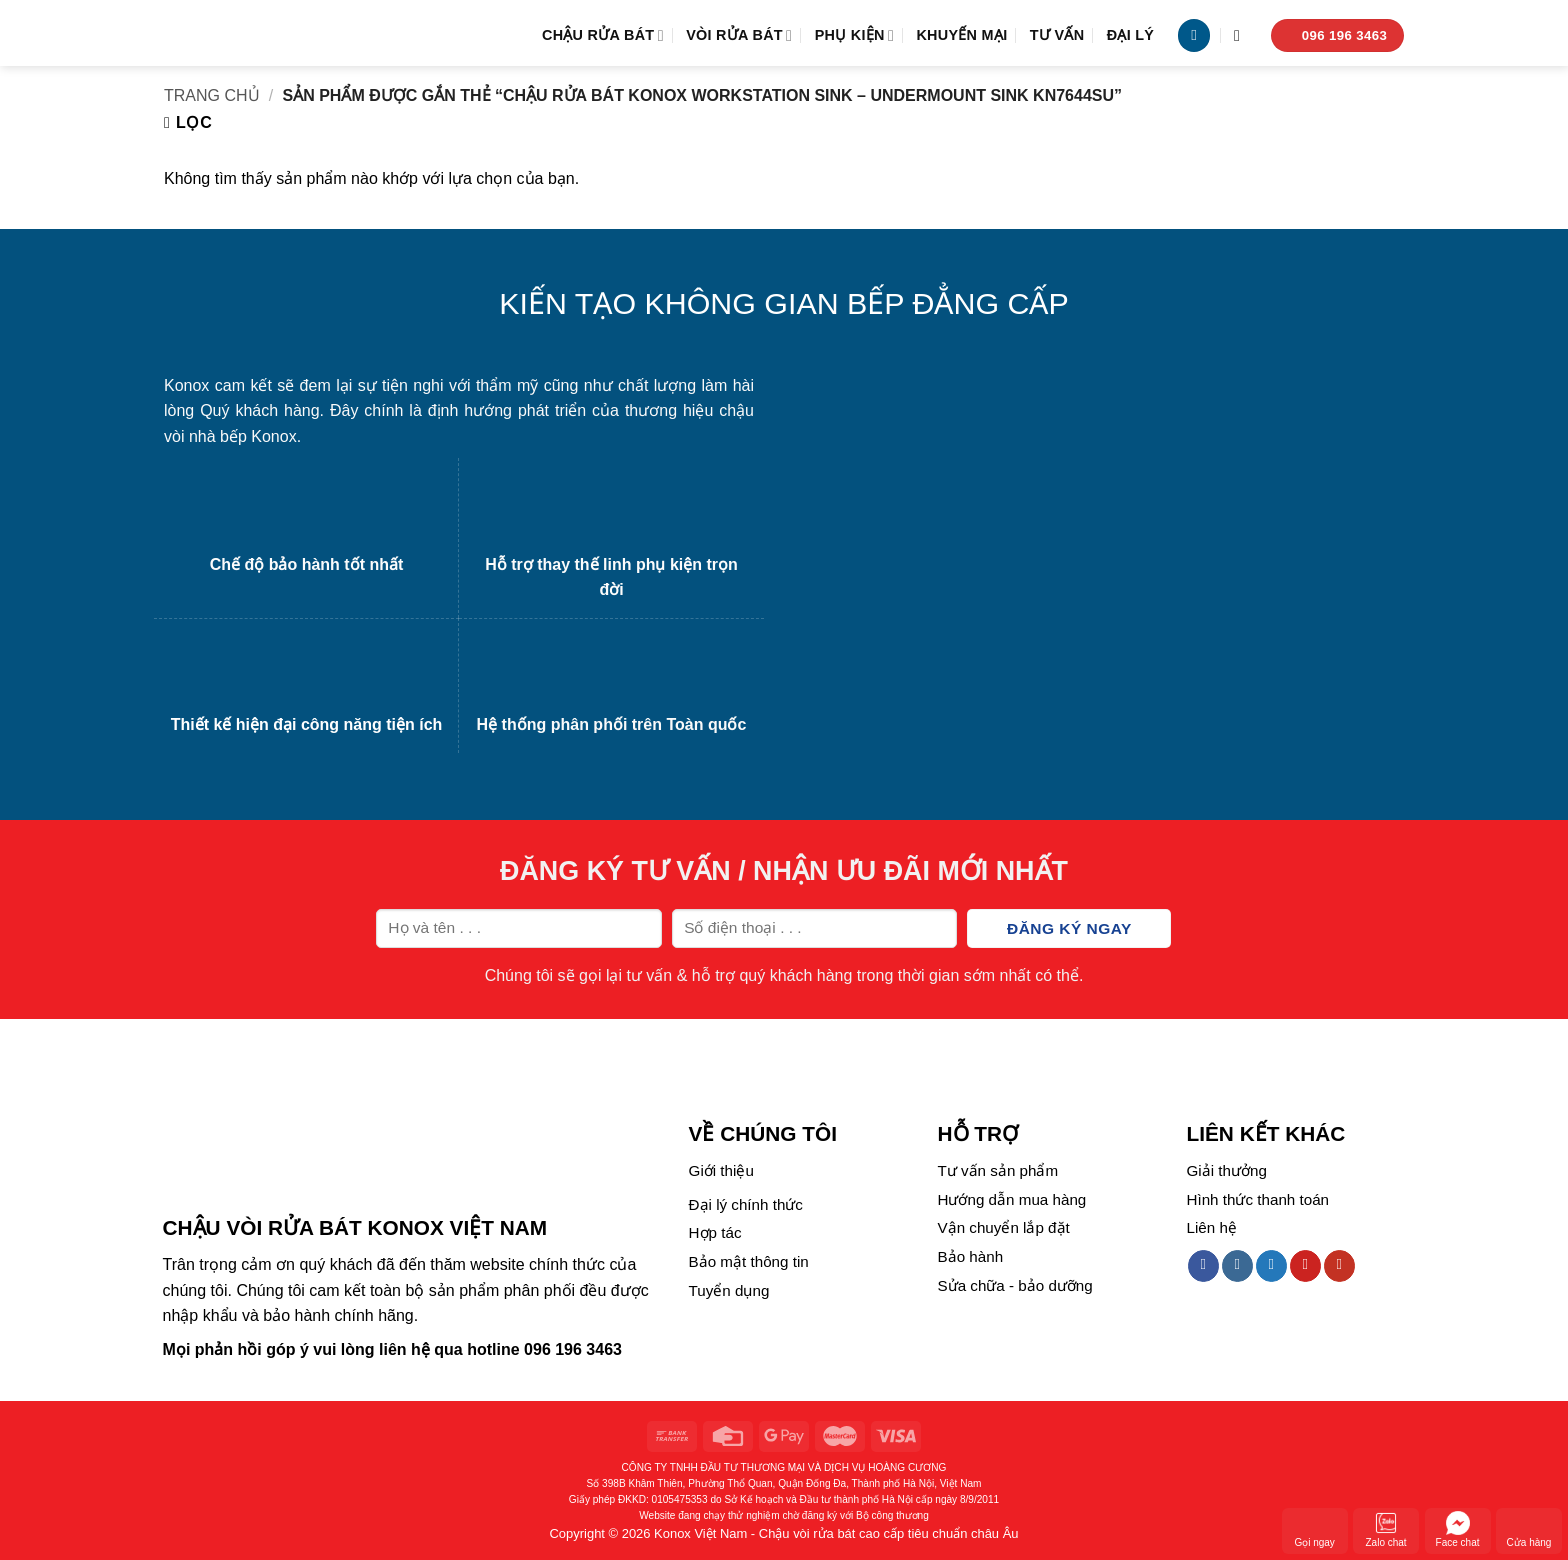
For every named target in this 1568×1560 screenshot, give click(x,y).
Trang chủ (212, 95)
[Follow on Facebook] (1203, 1266)
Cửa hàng (1529, 1529)
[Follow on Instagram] (1237, 1266)
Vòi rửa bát (739, 35)
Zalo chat (1386, 1529)
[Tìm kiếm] (1242, 35)
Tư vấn (1057, 35)
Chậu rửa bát (603, 35)
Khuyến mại (961, 35)
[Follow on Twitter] (1271, 1266)
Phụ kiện (854, 35)
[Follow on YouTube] (1339, 1266)
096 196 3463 (573, 1349)
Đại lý (1131, 35)
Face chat (1458, 1529)
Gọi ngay (1314, 1529)
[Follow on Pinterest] (1305, 1266)
